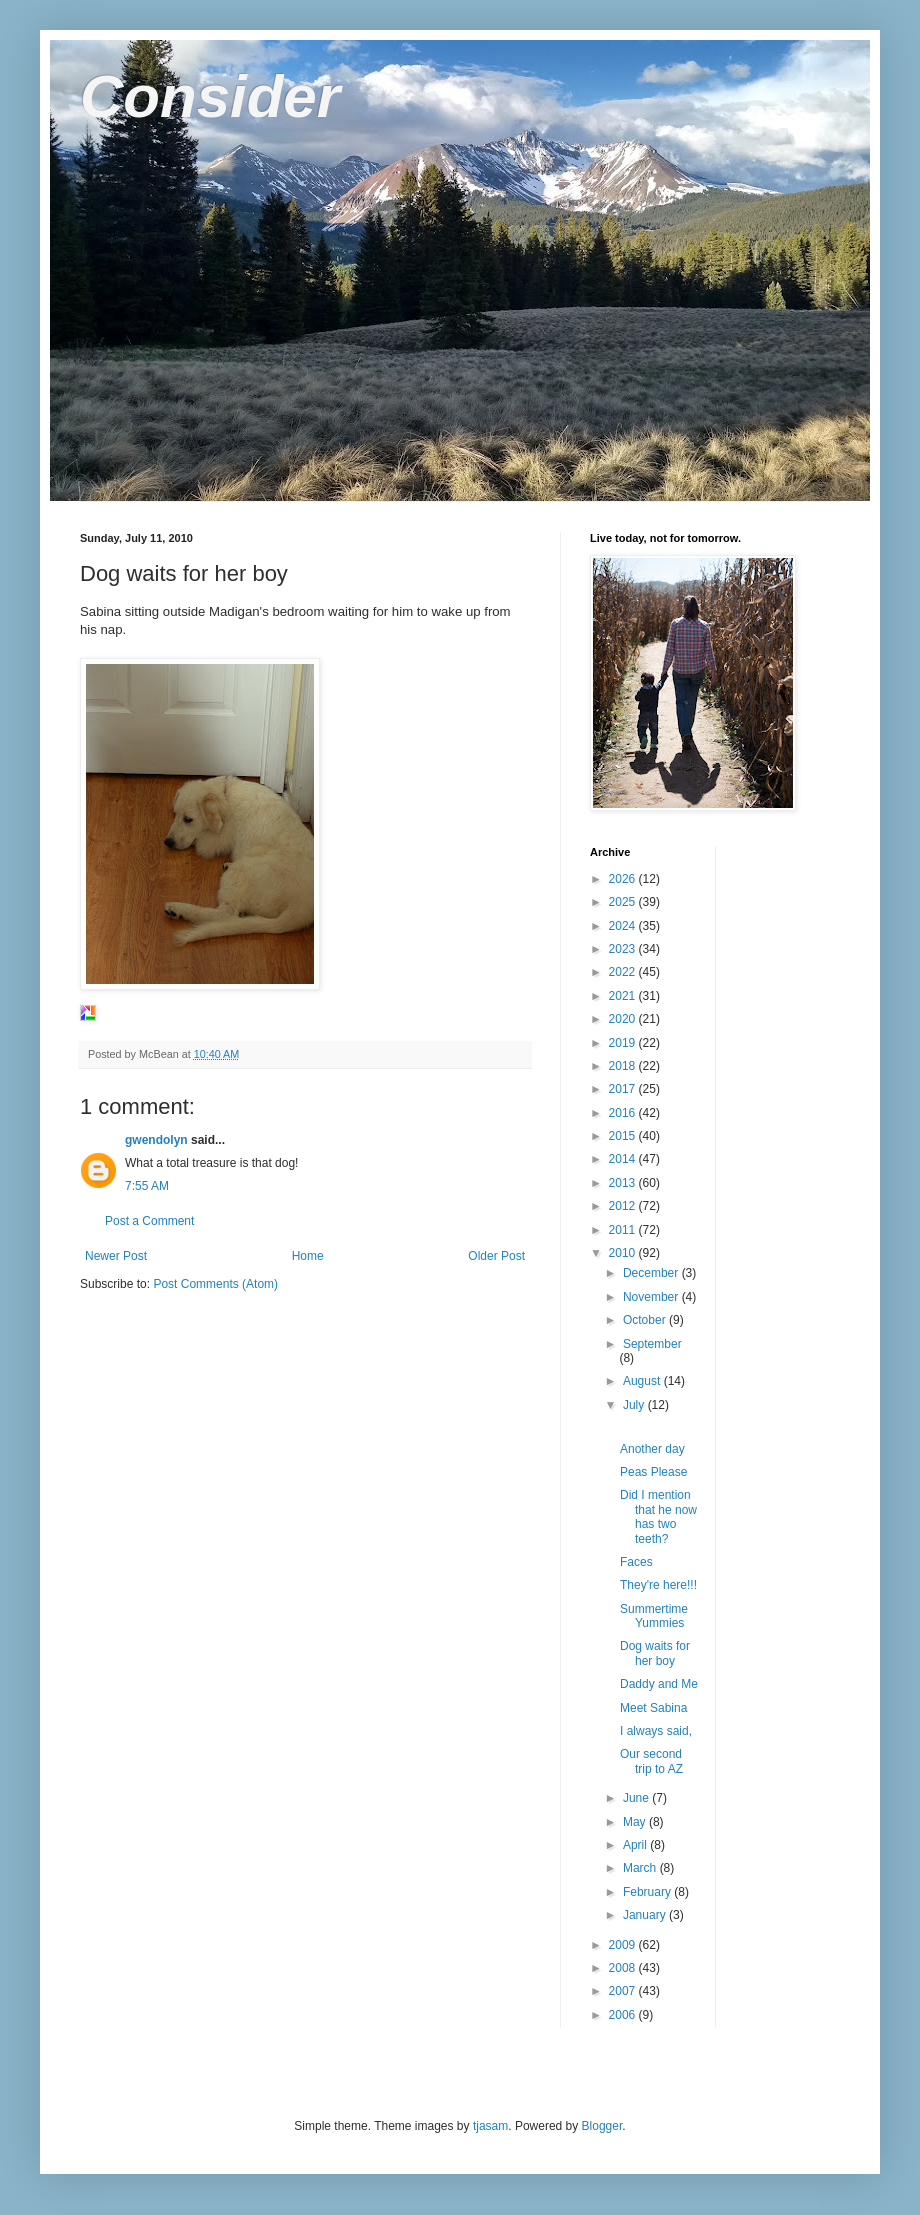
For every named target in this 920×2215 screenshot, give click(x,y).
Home (308, 1256)
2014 (624, 1159)
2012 (624, 1206)
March (641, 1868)
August (643, 1381)
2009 (624, 1945)
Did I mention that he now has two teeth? (658, 1516)
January (646, 1915)
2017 (624, 1089)
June (637, 1798)
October (646, 1320)
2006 (624, 2015)
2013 (624, 1183)
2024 (624, 926)
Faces (636, 1562)
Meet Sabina (653, 1708)
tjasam (490, 2126)
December (652, 1273)
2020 (624, 1019)
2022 (624, 972)
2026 (624, 879)
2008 (624, 1968)
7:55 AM (147, 1186)
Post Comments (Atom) (215, 1284)
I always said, (656, 1731)
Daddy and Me (659, 1684)
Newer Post (116, 1256)
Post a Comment (149, 1221)
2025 (624, 902)
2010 (624, 1253)
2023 (624, 949)
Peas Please (653, 1472)
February (648, 1892)
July (635, 1405)
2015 (624, 1136)
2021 (624, 996)
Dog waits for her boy (655, 1653)
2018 (624, 1066)
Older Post (496, 1256)
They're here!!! (658, 1585)
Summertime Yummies (654, 1616)
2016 (624, 1113)
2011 (624, 1230)
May (636, 1822)
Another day (652, 1449)
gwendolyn (156, 1140)
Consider (210, 96)
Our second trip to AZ (651, 1761)
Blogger (602, 2126)
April (636, 1845)
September (652, 1344)
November (652, 1297)
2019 (624, 1043)
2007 (624, 1991)
